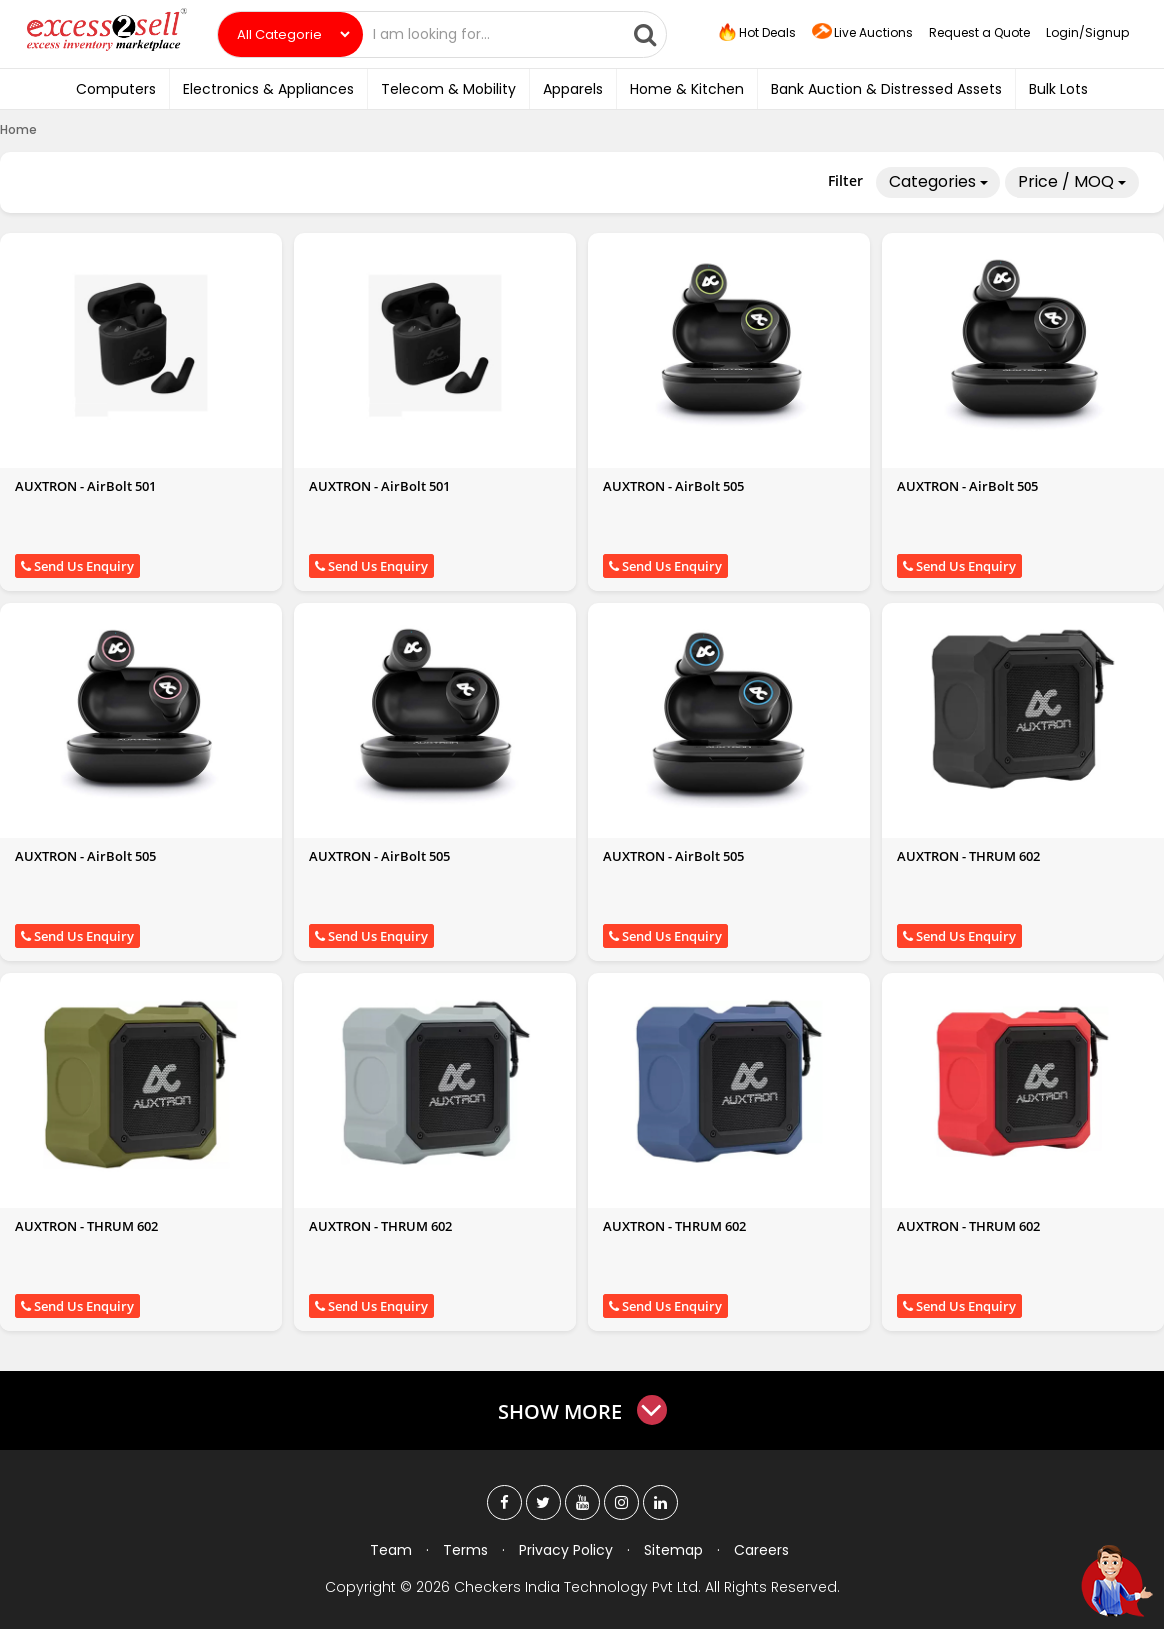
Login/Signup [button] (1087, 32)
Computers (116, 89)
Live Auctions (862, 33)
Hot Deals (756, 33)
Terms (465, 1550)
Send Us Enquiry (77, 566)
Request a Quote (979, 32)
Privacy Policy (566, 1550)
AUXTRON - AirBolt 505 (673, 486)
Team (391, 1550)
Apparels (573, 89)
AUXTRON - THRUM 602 (968, 856)
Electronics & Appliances (268, 89)
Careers (761, 1550)
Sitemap (673, 1550)
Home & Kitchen (687, 89)
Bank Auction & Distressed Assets (886, 89)
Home (18, 129)
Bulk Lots (1058, 89)
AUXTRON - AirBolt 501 (85, 486)
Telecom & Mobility (448, 89)
